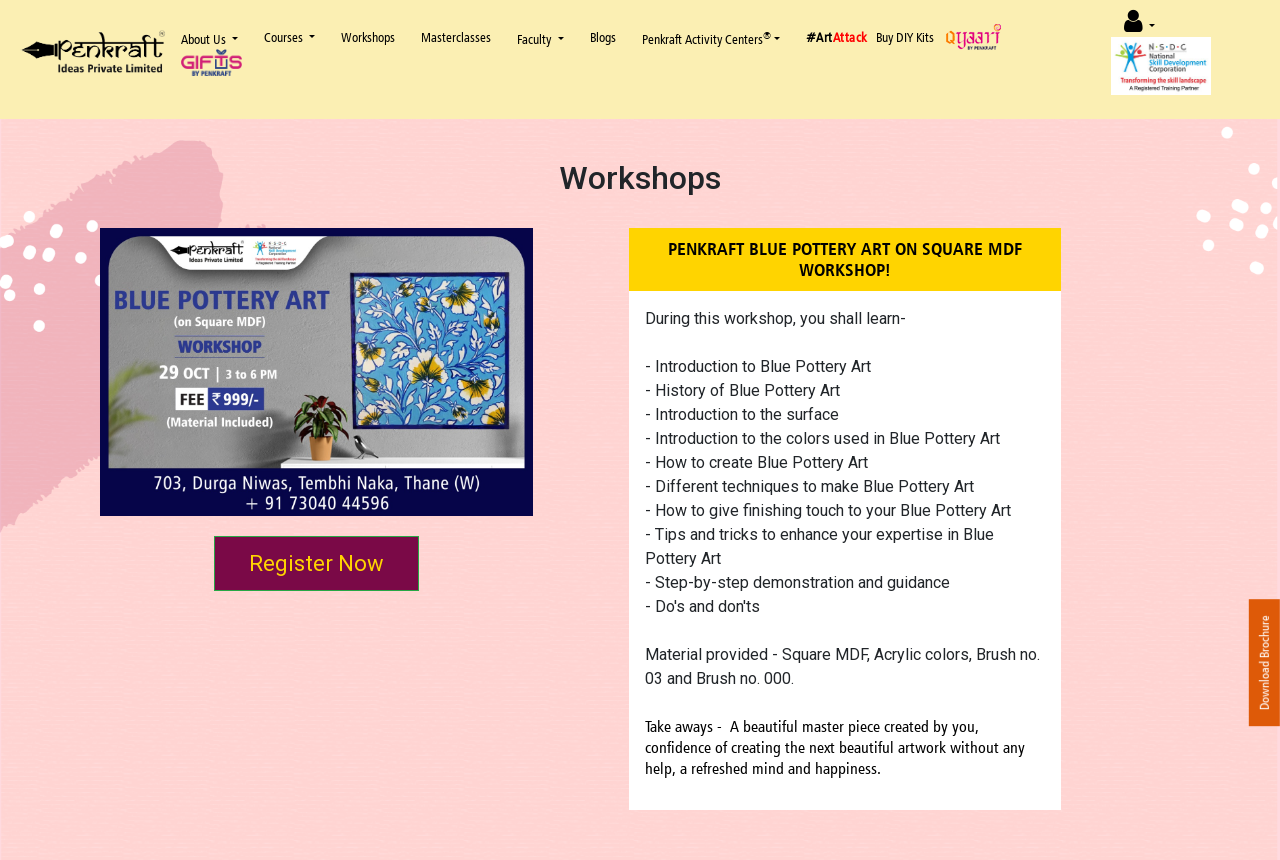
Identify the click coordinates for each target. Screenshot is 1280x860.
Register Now (316, 563)
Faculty (535, 39)
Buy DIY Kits (905, 37)
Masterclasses (456, 37)
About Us (205, 39)
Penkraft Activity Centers (706, 38)
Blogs (603, 37)
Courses (285, 37)
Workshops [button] (368, 37)
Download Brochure (1264, 662)
